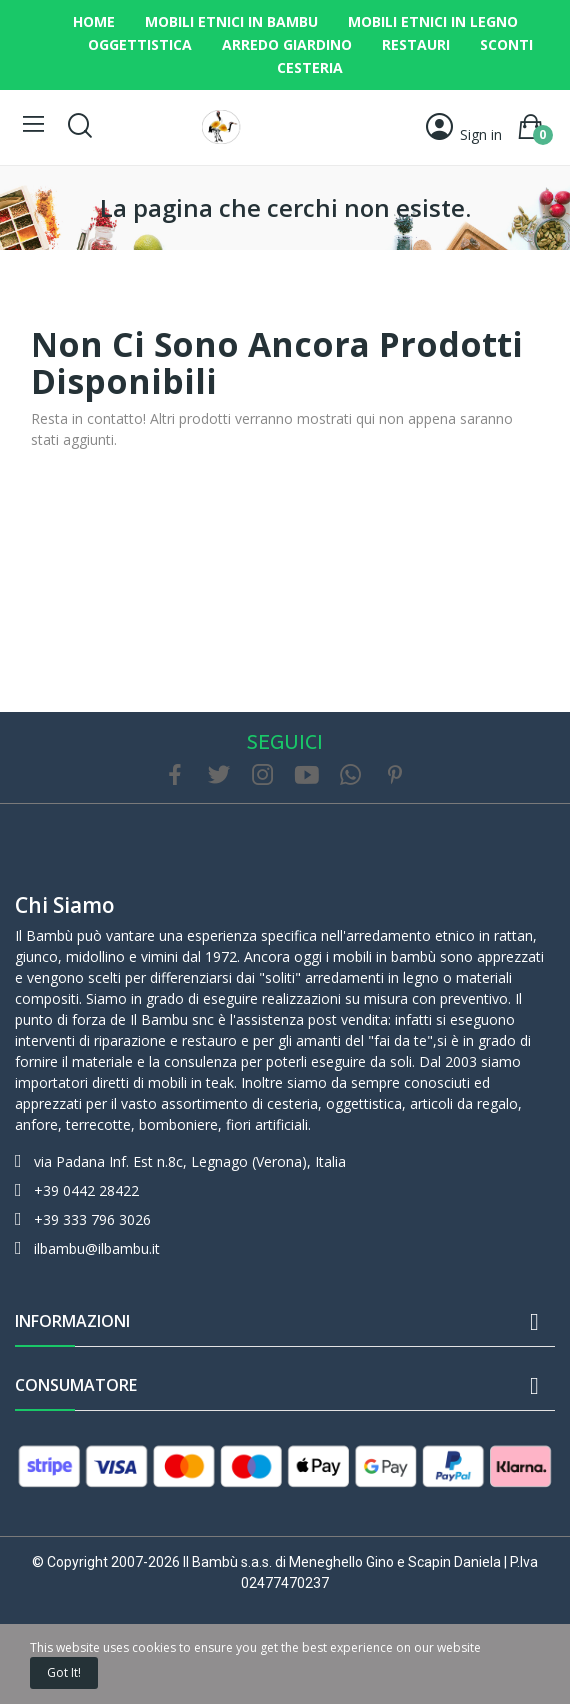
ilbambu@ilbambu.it (97, 1248)
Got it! (64, 1672)
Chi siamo (65, 905)
